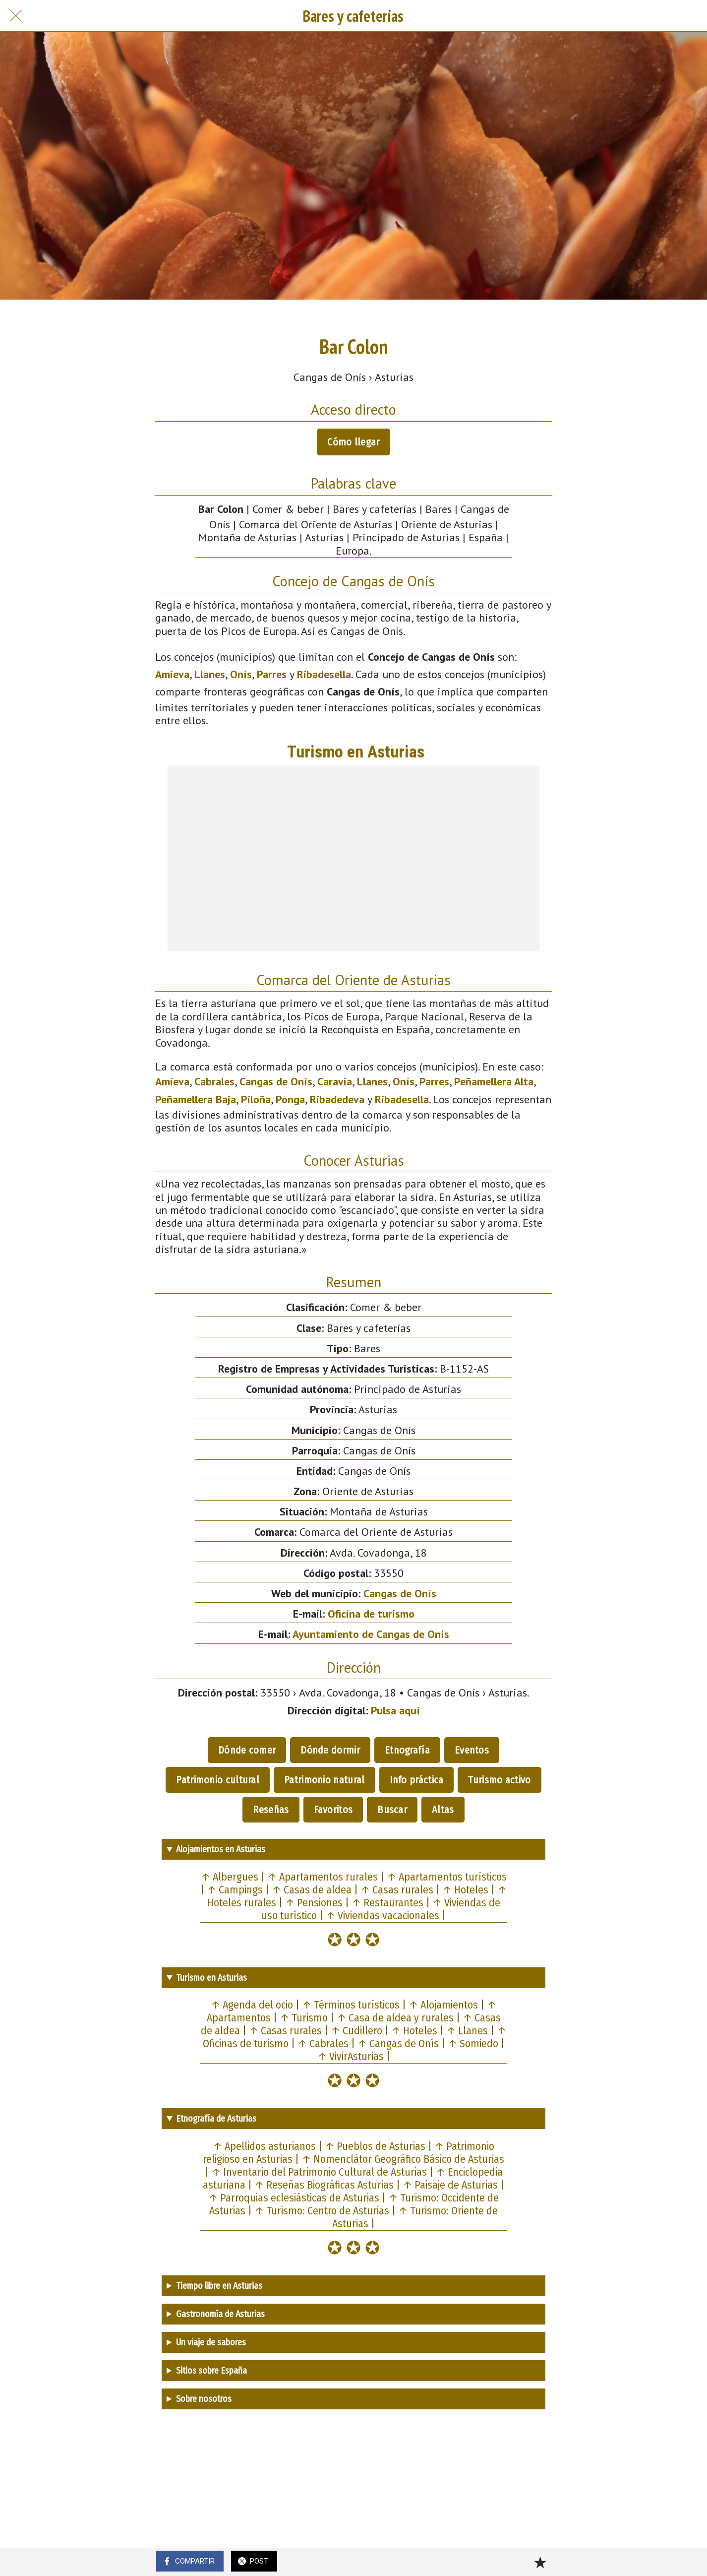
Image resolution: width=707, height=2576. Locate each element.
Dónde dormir (330, 1750)
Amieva (172, 674)
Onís (241, 674)
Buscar (392, 1810)
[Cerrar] (16, 16)
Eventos (472, 1750)
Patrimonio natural (324, 1780)
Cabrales (214, 1081)
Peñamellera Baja (195, 1099)
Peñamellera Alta (493, 1081)
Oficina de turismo (371, 1614)
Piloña (256, 1099)
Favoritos (333, 1810)
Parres (272, 674)
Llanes (209, 674)
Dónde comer (247, 1750)
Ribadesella (324, 674)
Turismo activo (499, 1780)
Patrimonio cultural (217, 1780)
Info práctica (417, 1780)
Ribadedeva (337, 1099)
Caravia (334, 1081)
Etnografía (407, 1750)
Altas (443, 1810)
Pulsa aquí (395, 1710)
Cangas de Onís (275, 1081)
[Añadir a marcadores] (540, 2562)
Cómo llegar (353, 442)
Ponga (290, 1099)
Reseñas (271, 1810)
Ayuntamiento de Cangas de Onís (371, 1634)
